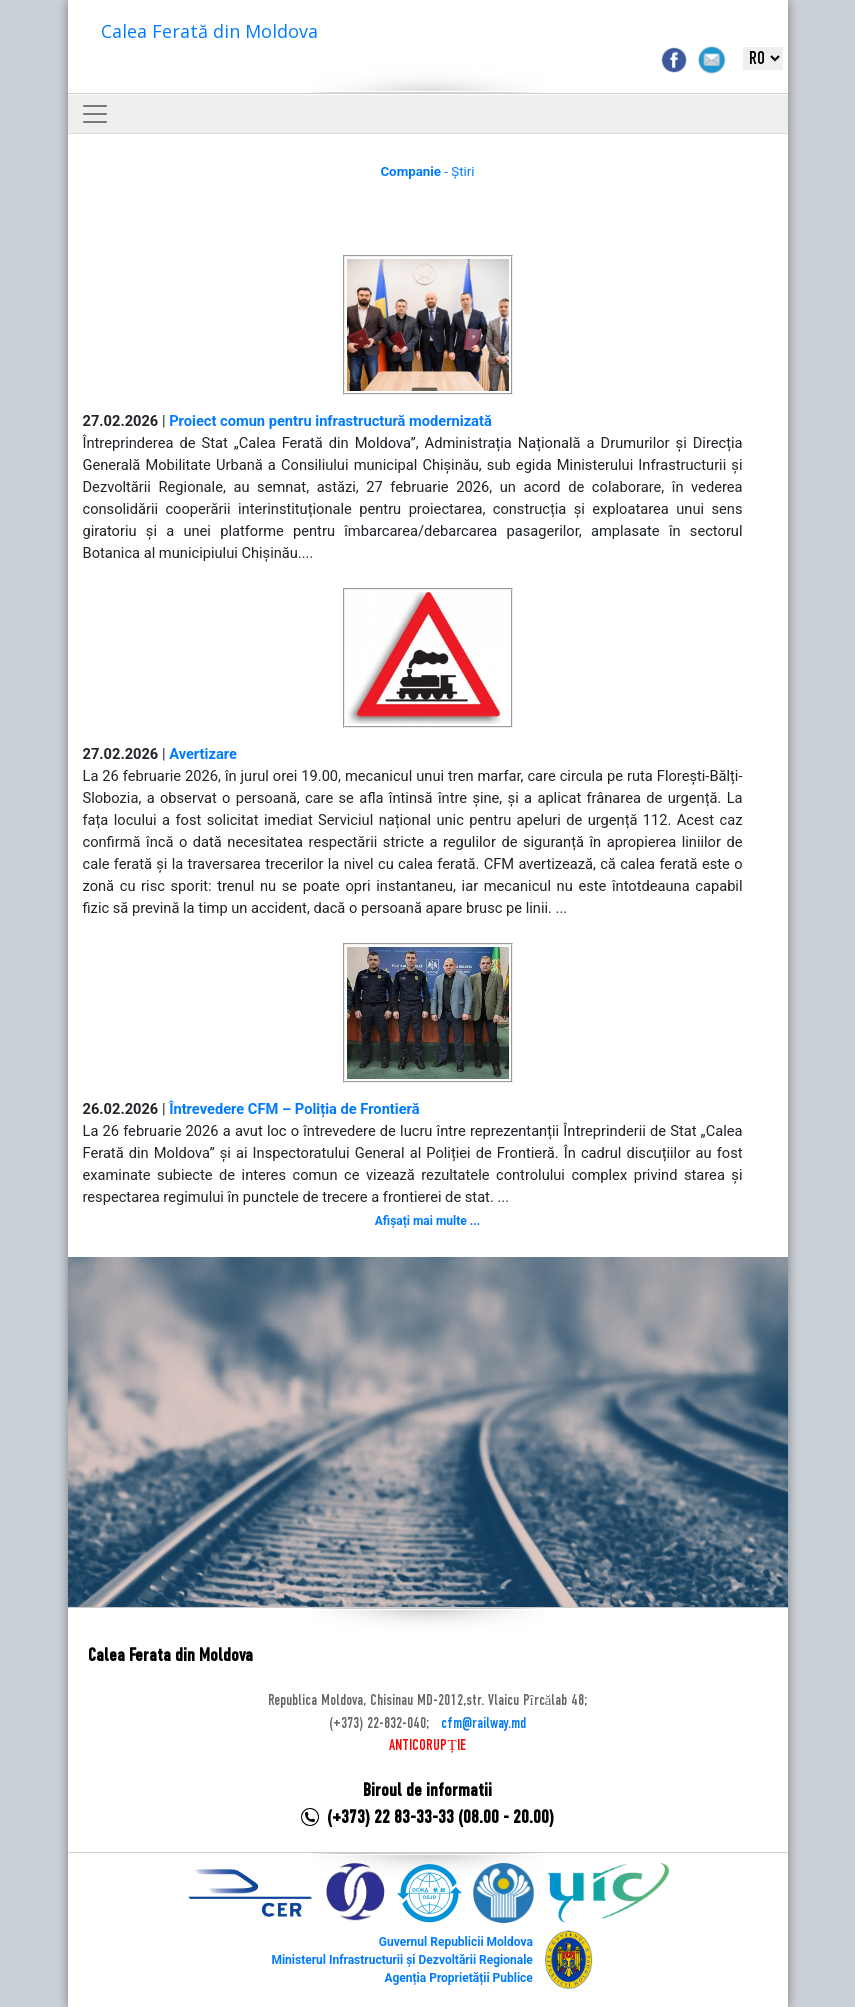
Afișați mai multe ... (427, 1221)
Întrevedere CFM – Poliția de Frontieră (294, 1109)
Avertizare (203, 754)
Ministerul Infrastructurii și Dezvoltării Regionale (401, 1960)
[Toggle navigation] (95, 114)
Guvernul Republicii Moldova (456, 1942)
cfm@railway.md (483, 1724)
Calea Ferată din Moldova (209, 31)
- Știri (427, 171)
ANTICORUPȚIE (427, 1746)
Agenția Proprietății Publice (458, 1978)
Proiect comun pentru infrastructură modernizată (330, 421)
